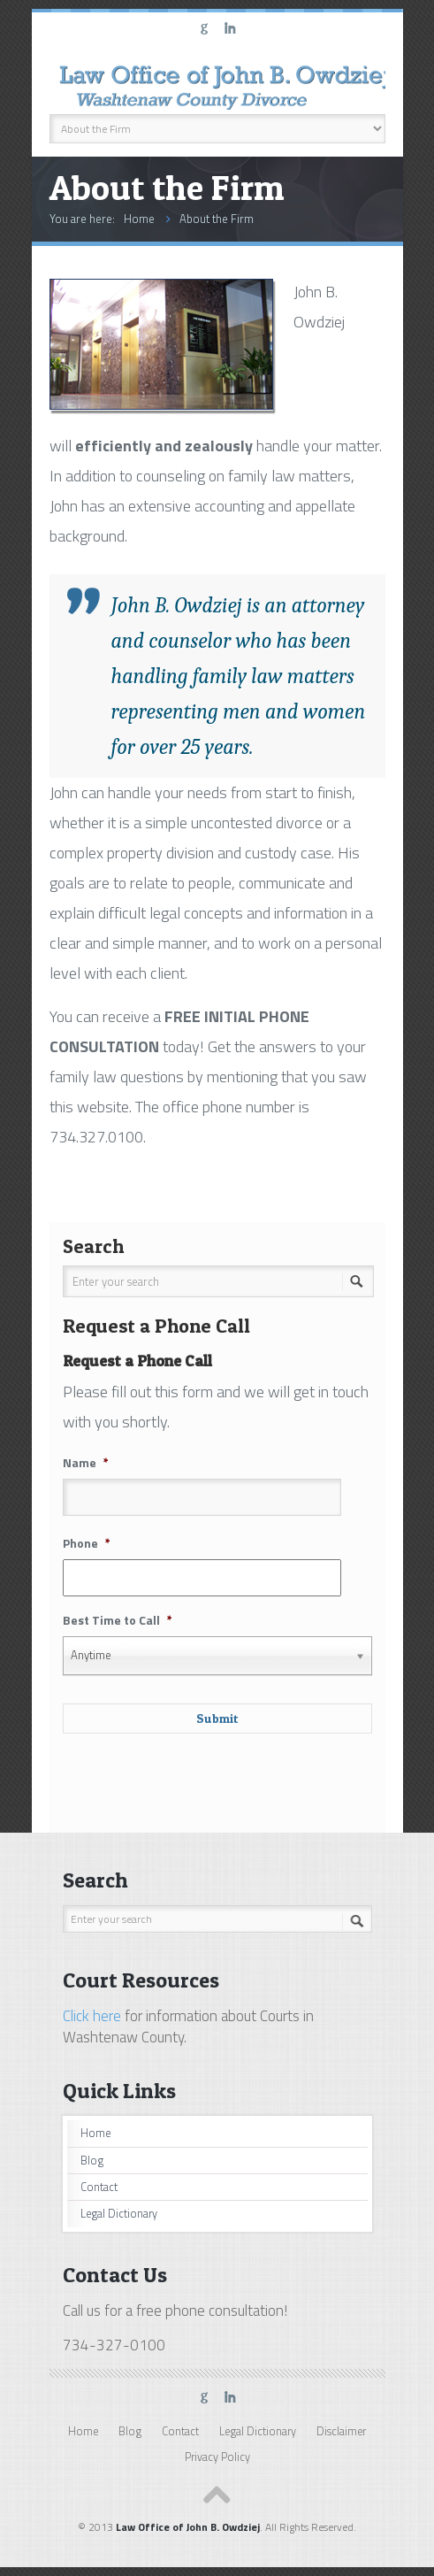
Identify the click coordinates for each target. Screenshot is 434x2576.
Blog (91, 2160)
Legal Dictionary (118, 2213)
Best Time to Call (117, 1620)
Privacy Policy (217, 2457)
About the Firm (216, 218)
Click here (92, 2015)
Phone (86, 1543)
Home (139, 218)
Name (86, 1463)
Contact (99, 2187)
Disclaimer (341, 2431)
